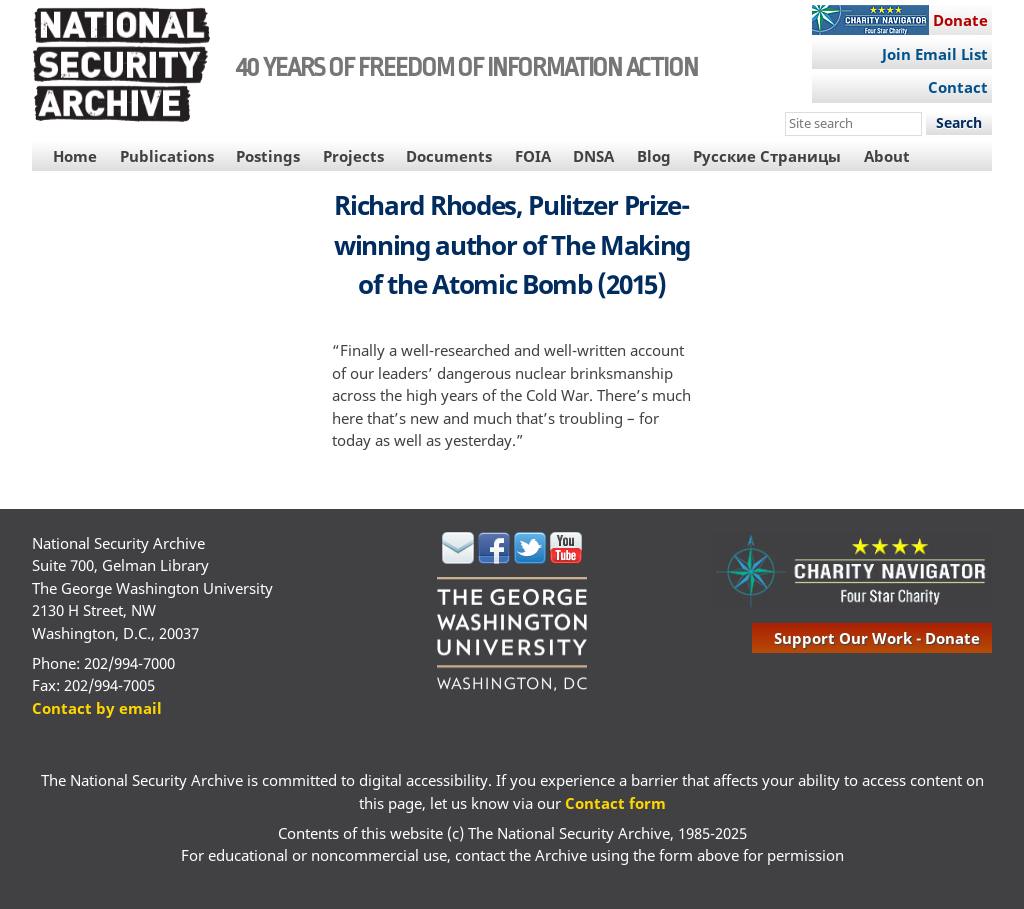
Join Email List (935, 54)
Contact (958, 87)
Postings (268, 156)
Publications (167, 156)
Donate (960, 20)
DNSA (593, 156)
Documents (449, 156)
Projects (353, 156)
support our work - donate (877, 638)
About (887, 156)
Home (75, 156)
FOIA (533, 156)
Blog (654, 156)
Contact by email (97, 708)
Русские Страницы (767, 156)
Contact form (615, 803)
